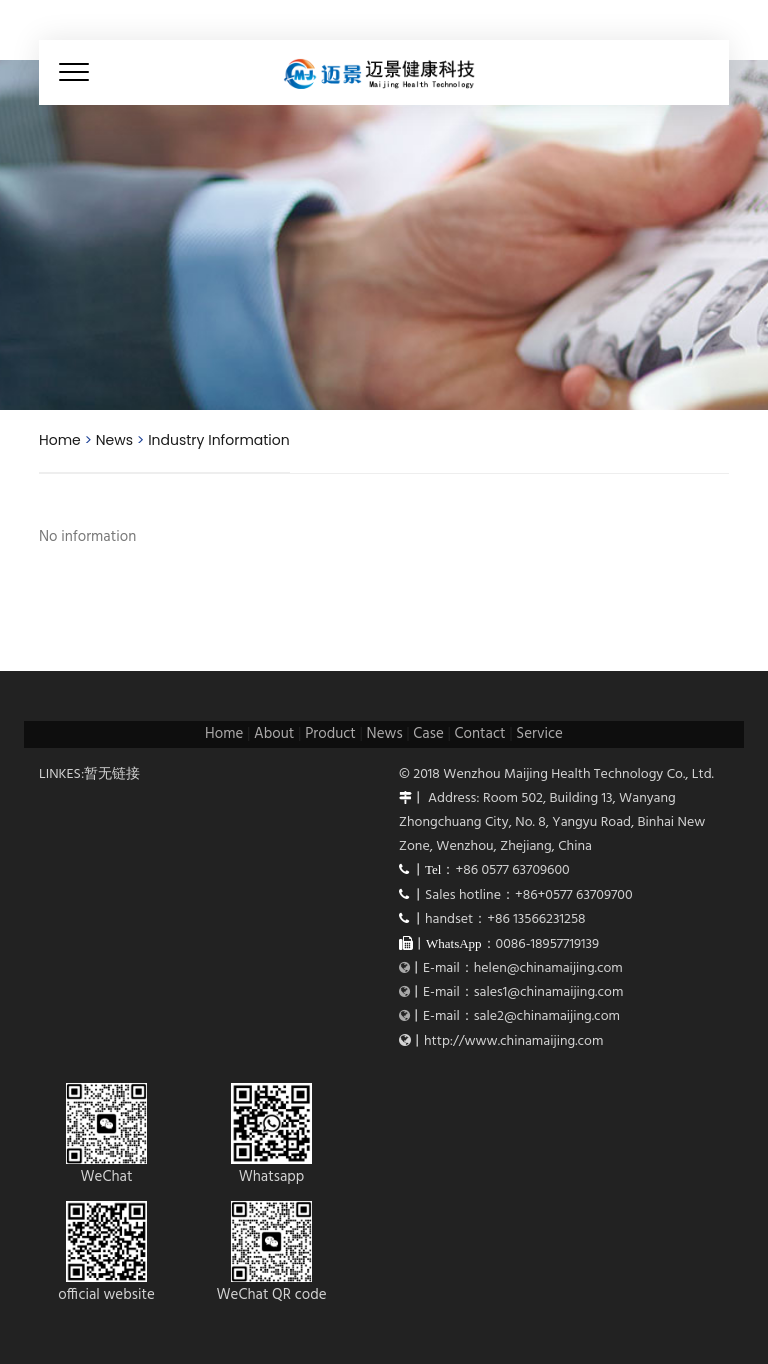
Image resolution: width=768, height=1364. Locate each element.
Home (60, 440)
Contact (480, 734)
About (274, 734)
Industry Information (219, 440)
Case (428, 734)
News (114, 440)
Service (539, 734)
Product (330, 734)
